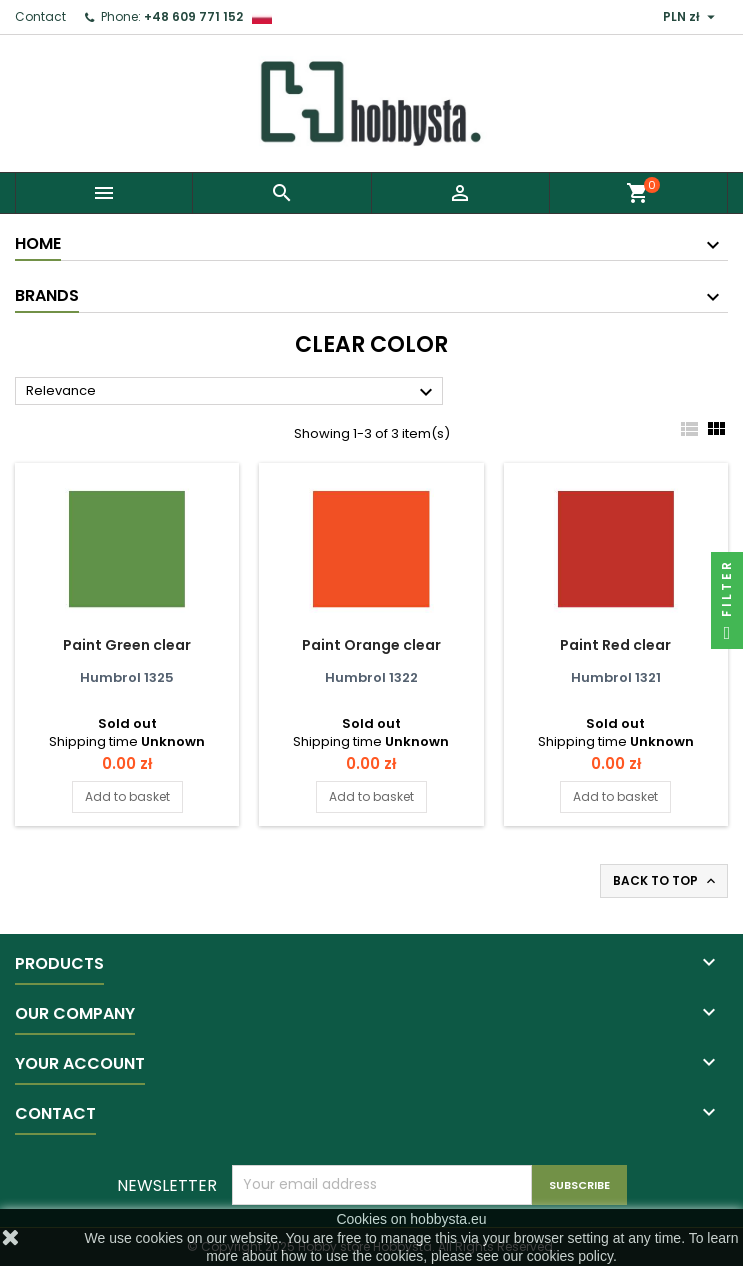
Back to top (666, 881)
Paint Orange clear (371, 645)
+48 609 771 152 (193, 16)
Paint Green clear (127, 645)
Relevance (232, 392)
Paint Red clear (615, 645)
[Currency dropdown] (691, 17)
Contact (40, 16)
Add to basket (127, 796)
